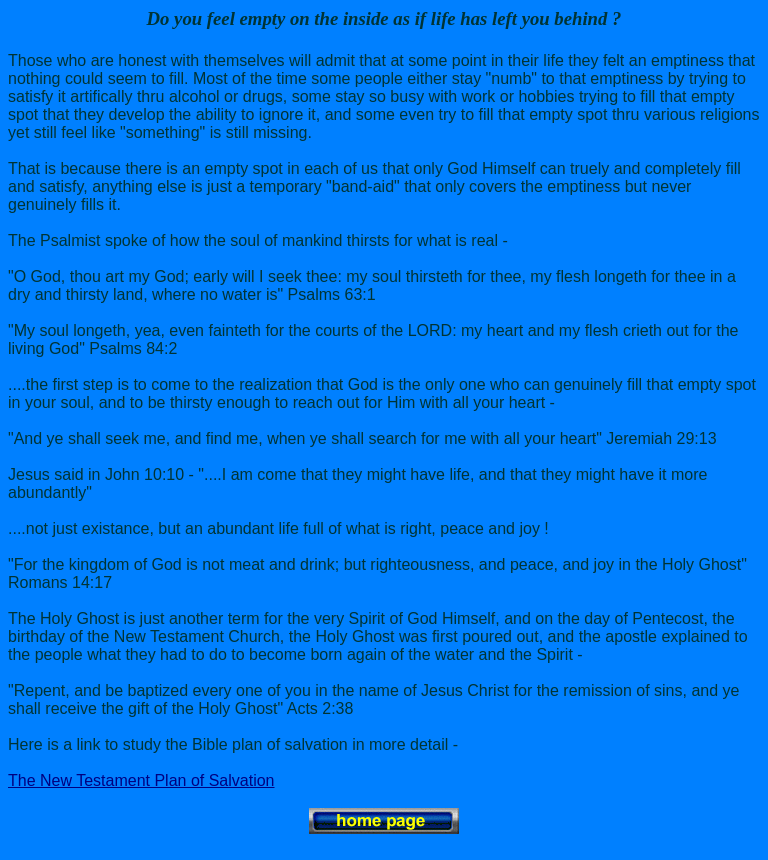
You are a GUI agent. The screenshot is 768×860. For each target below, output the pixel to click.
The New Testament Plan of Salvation (141, 780)
